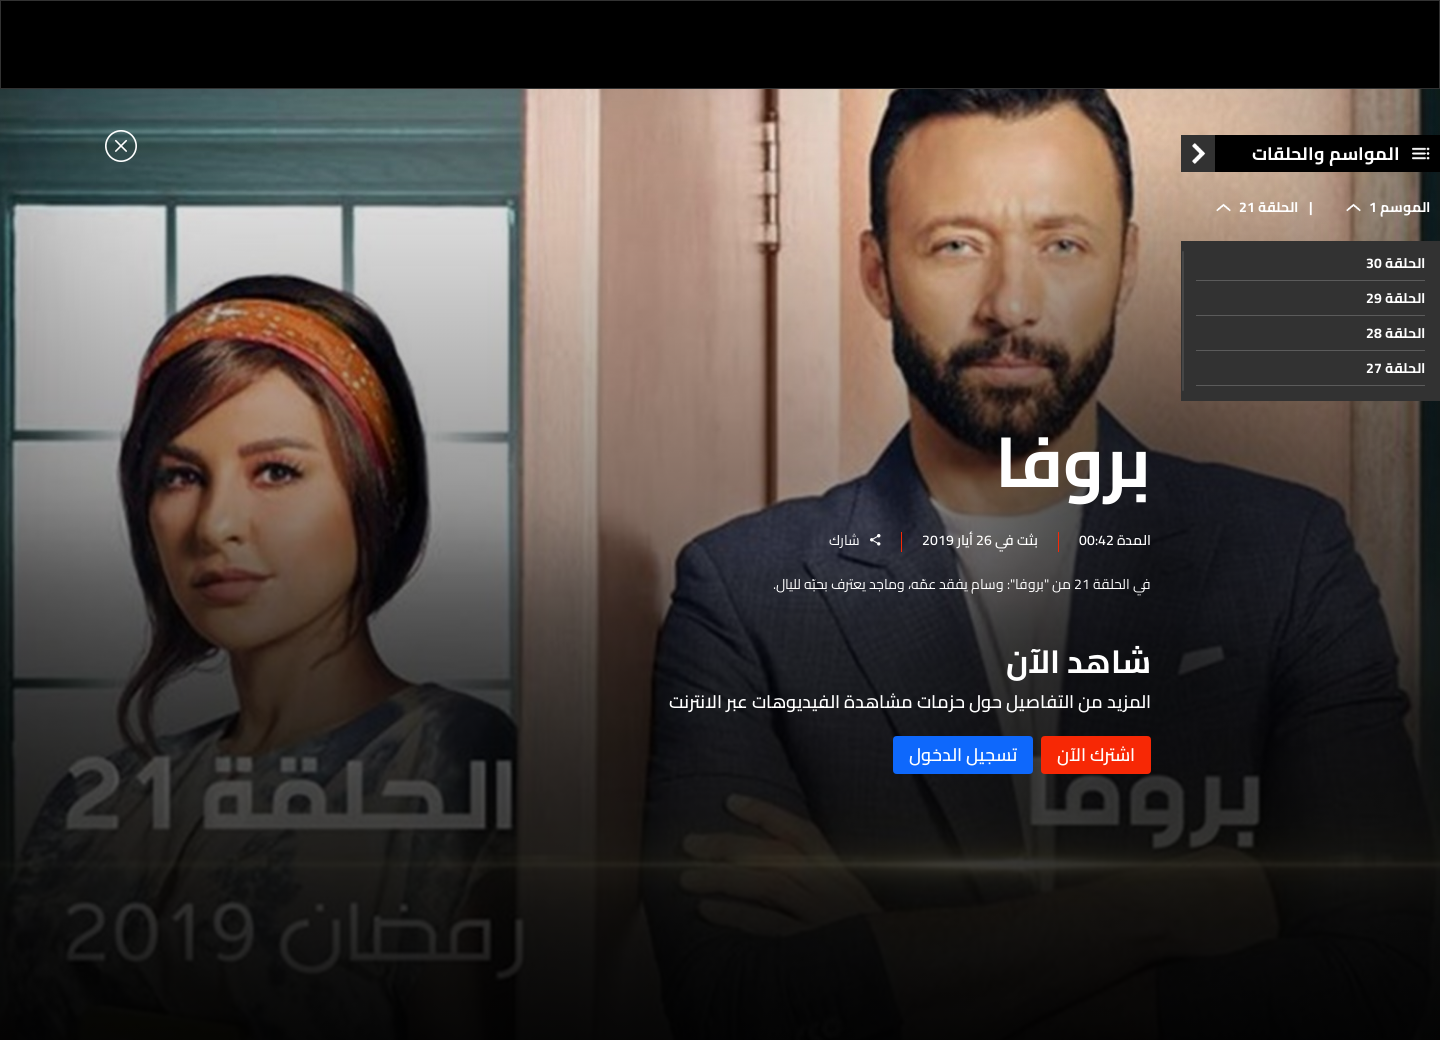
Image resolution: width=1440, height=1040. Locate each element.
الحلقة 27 (1395, 368)
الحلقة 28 (1395, 333)
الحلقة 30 (1395, 263)
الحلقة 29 (1395, 298)
